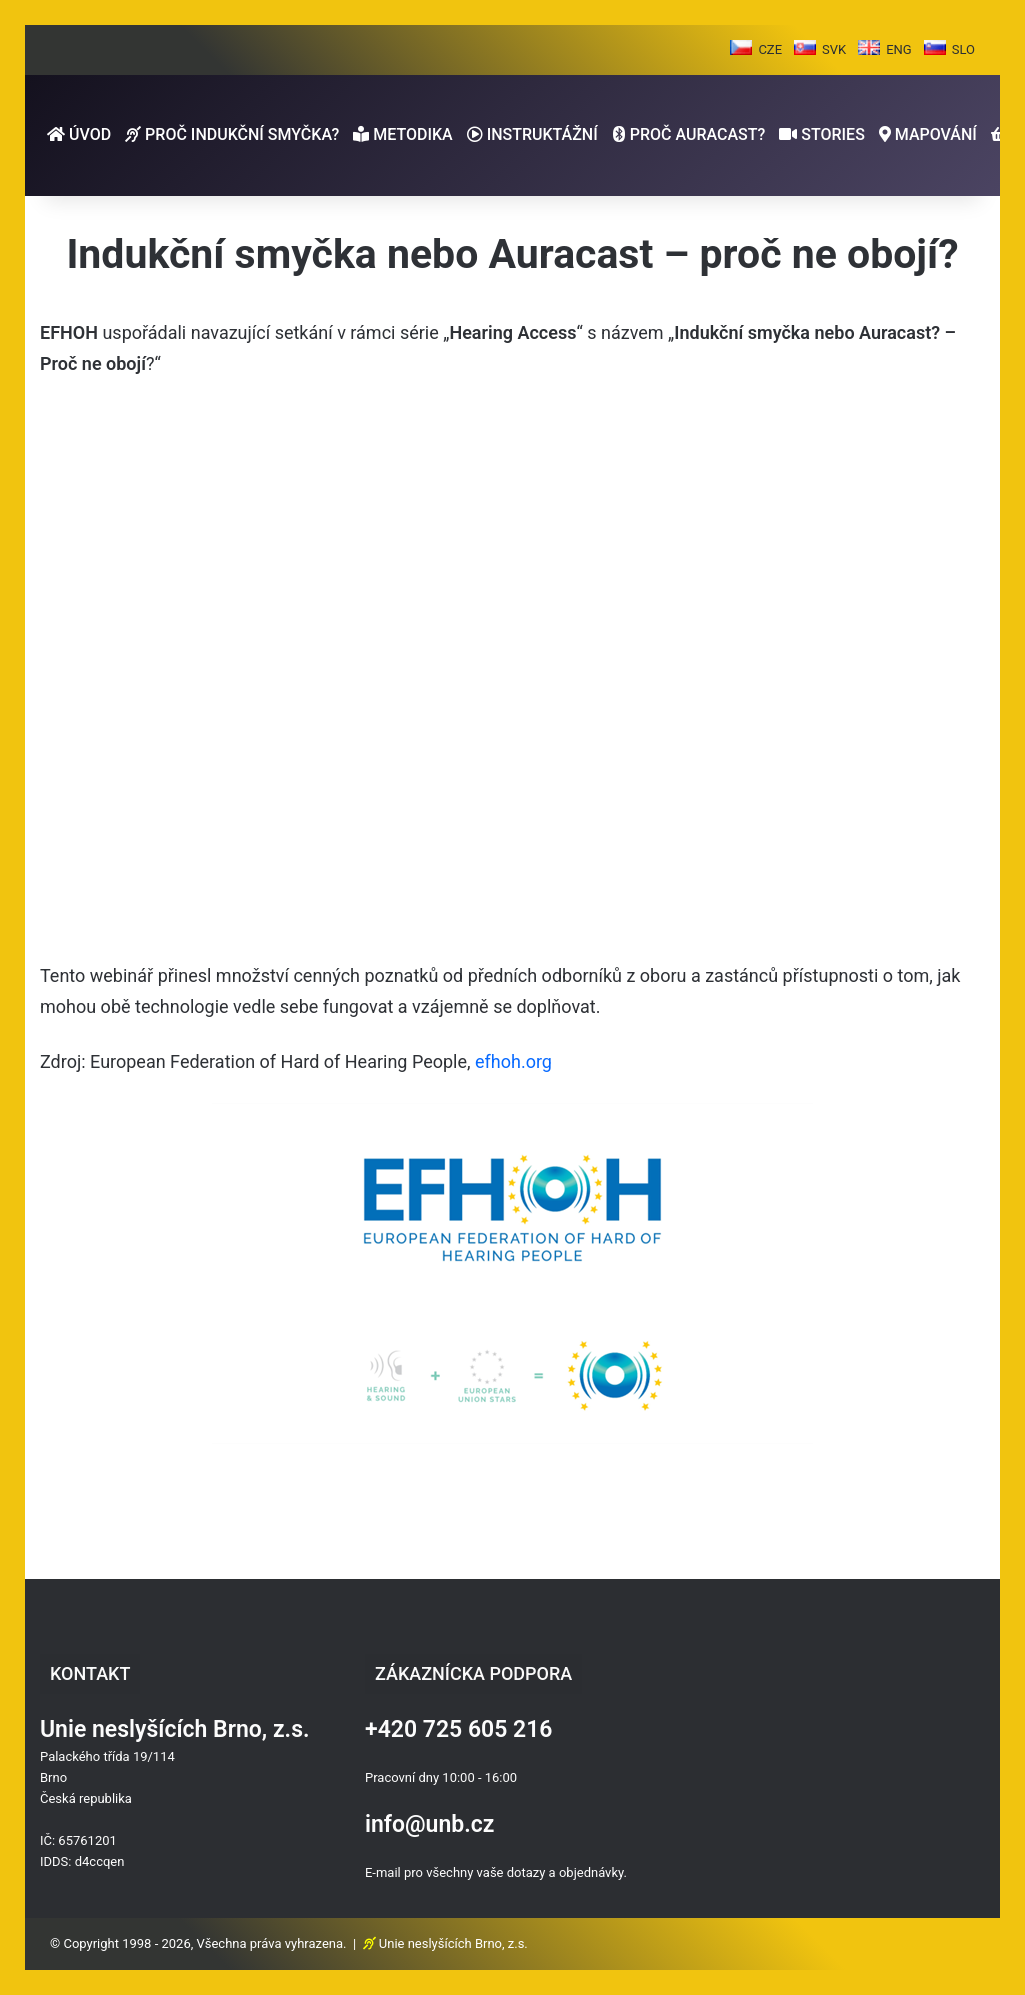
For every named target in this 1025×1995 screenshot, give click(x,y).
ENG (899, 49)
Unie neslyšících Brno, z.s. (453, 1943)
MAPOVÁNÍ (928, 134)
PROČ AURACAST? (689, 134)
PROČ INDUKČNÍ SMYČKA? (232, 134)
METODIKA (402, 134)
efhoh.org (513, 1061)
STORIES (822, 134)
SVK (834, 49)
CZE (770, 49)
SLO (963, 49)
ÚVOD (79, 134)
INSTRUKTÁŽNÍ (532, 134)
